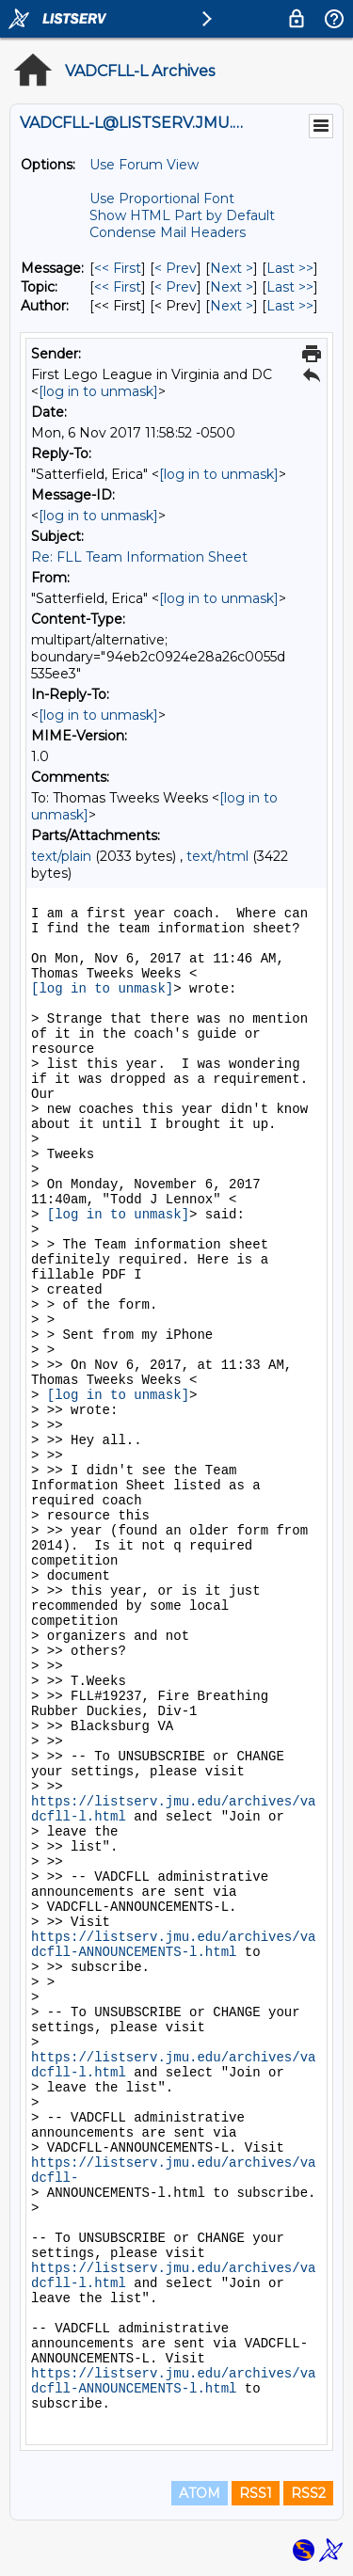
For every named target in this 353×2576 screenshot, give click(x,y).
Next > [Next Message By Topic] (231, 286)
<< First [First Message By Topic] (117, 286)
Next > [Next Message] (231, 268)
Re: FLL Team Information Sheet (139, 557)
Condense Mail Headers (167, 232)
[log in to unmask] (98, 391)
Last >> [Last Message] (289, 268)
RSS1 (255, 2493)
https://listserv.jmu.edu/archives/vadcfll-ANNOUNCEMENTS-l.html (173, 1945)
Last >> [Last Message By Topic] (289, 286)
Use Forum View (144, 164)
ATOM (199, 2493)
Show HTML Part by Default (182, 215)
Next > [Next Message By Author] (231, 305)
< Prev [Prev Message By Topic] (175, 286)
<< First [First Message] (117, 268)
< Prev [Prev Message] (175, 268)
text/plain (61, 856)
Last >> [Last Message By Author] (289, 305)
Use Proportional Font (161, 198)
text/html (217, 856)
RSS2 (308, 2493)
